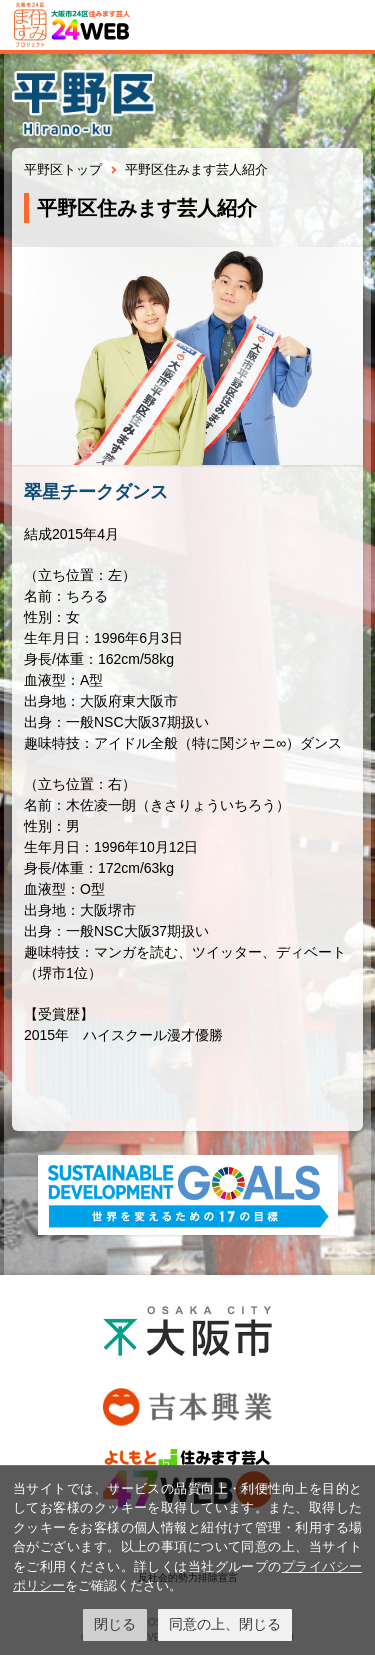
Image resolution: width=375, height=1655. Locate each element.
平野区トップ (63, 169)
